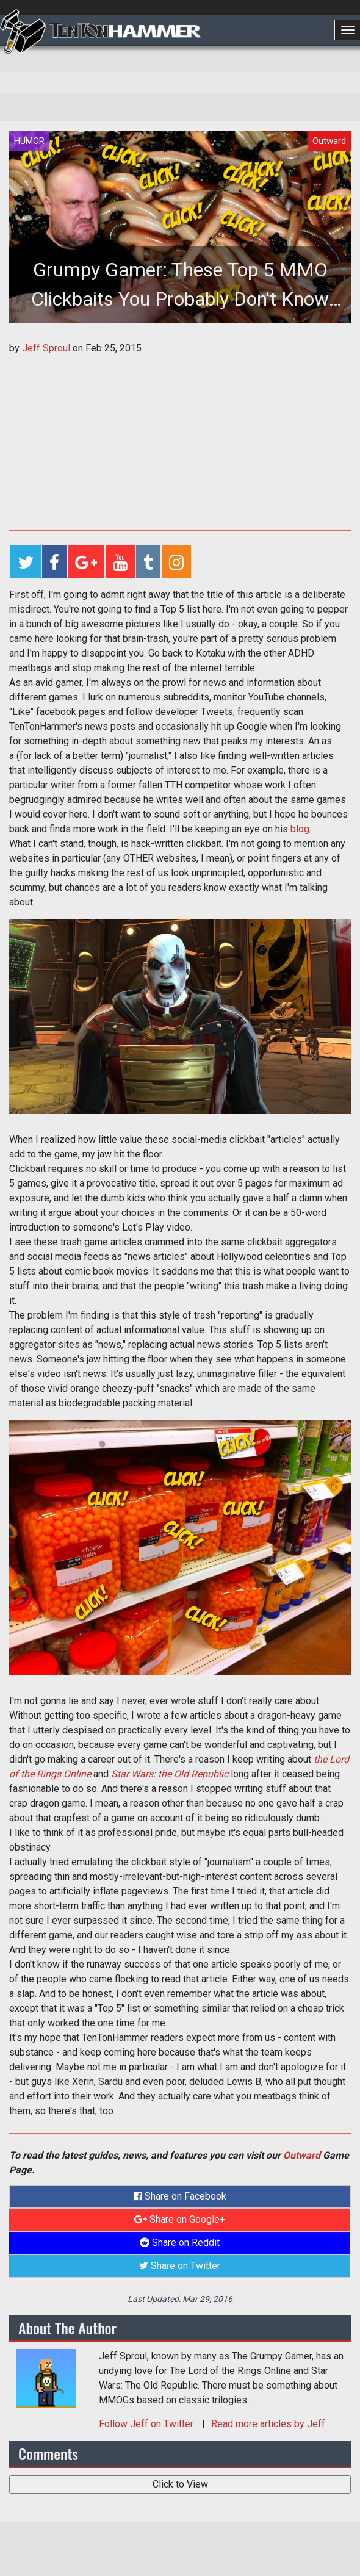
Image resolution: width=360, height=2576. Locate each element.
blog (299, 829)
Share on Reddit (180, 2242)
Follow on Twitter (147, 2424)
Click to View (180, 2484)
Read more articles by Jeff (268, 2424)
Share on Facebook (180, 2196)
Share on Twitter (179, 2266)
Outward (301, 2155)
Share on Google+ (179, 2219)
